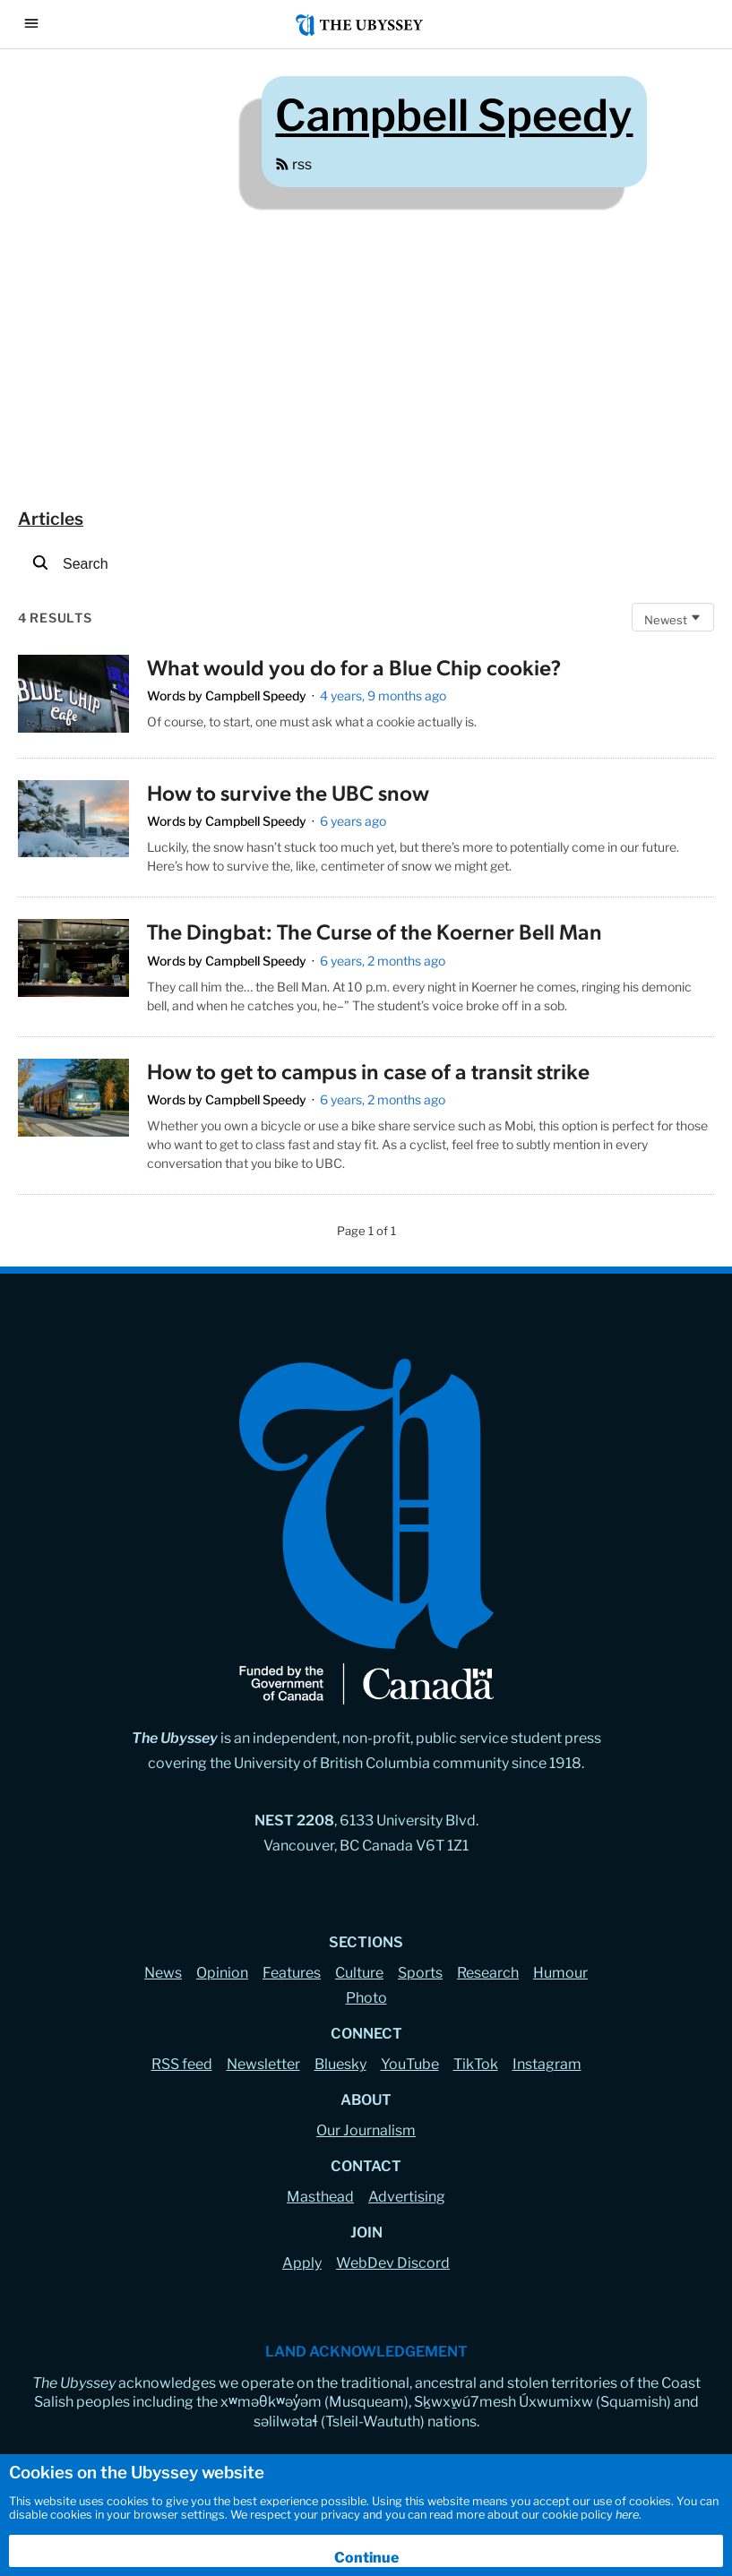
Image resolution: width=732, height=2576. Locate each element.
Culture (359, 1972)
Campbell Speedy (255, 695)
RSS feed (181, 2064)
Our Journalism (366, 2130)
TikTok (475, 2064)
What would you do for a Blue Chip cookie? (354, 666)
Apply (302, 2262)
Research (488, 1972)
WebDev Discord (393, 2262)
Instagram (546, 2064)
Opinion (222, 1972)
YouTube (410, 2064)
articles (50, 518)
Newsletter (263, 2064)
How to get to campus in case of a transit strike (368, 1070)
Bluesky (340, 2064)
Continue (366, 2557)
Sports (420, 1972)
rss (293, 164)
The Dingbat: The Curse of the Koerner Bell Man (374, 930)
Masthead (320, 2196)
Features (292, 1972)
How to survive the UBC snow (288, 791)
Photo (366, 1997)
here (627, 2514)
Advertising (406, 2196)
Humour (560, 1972)
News (163, 1972)
